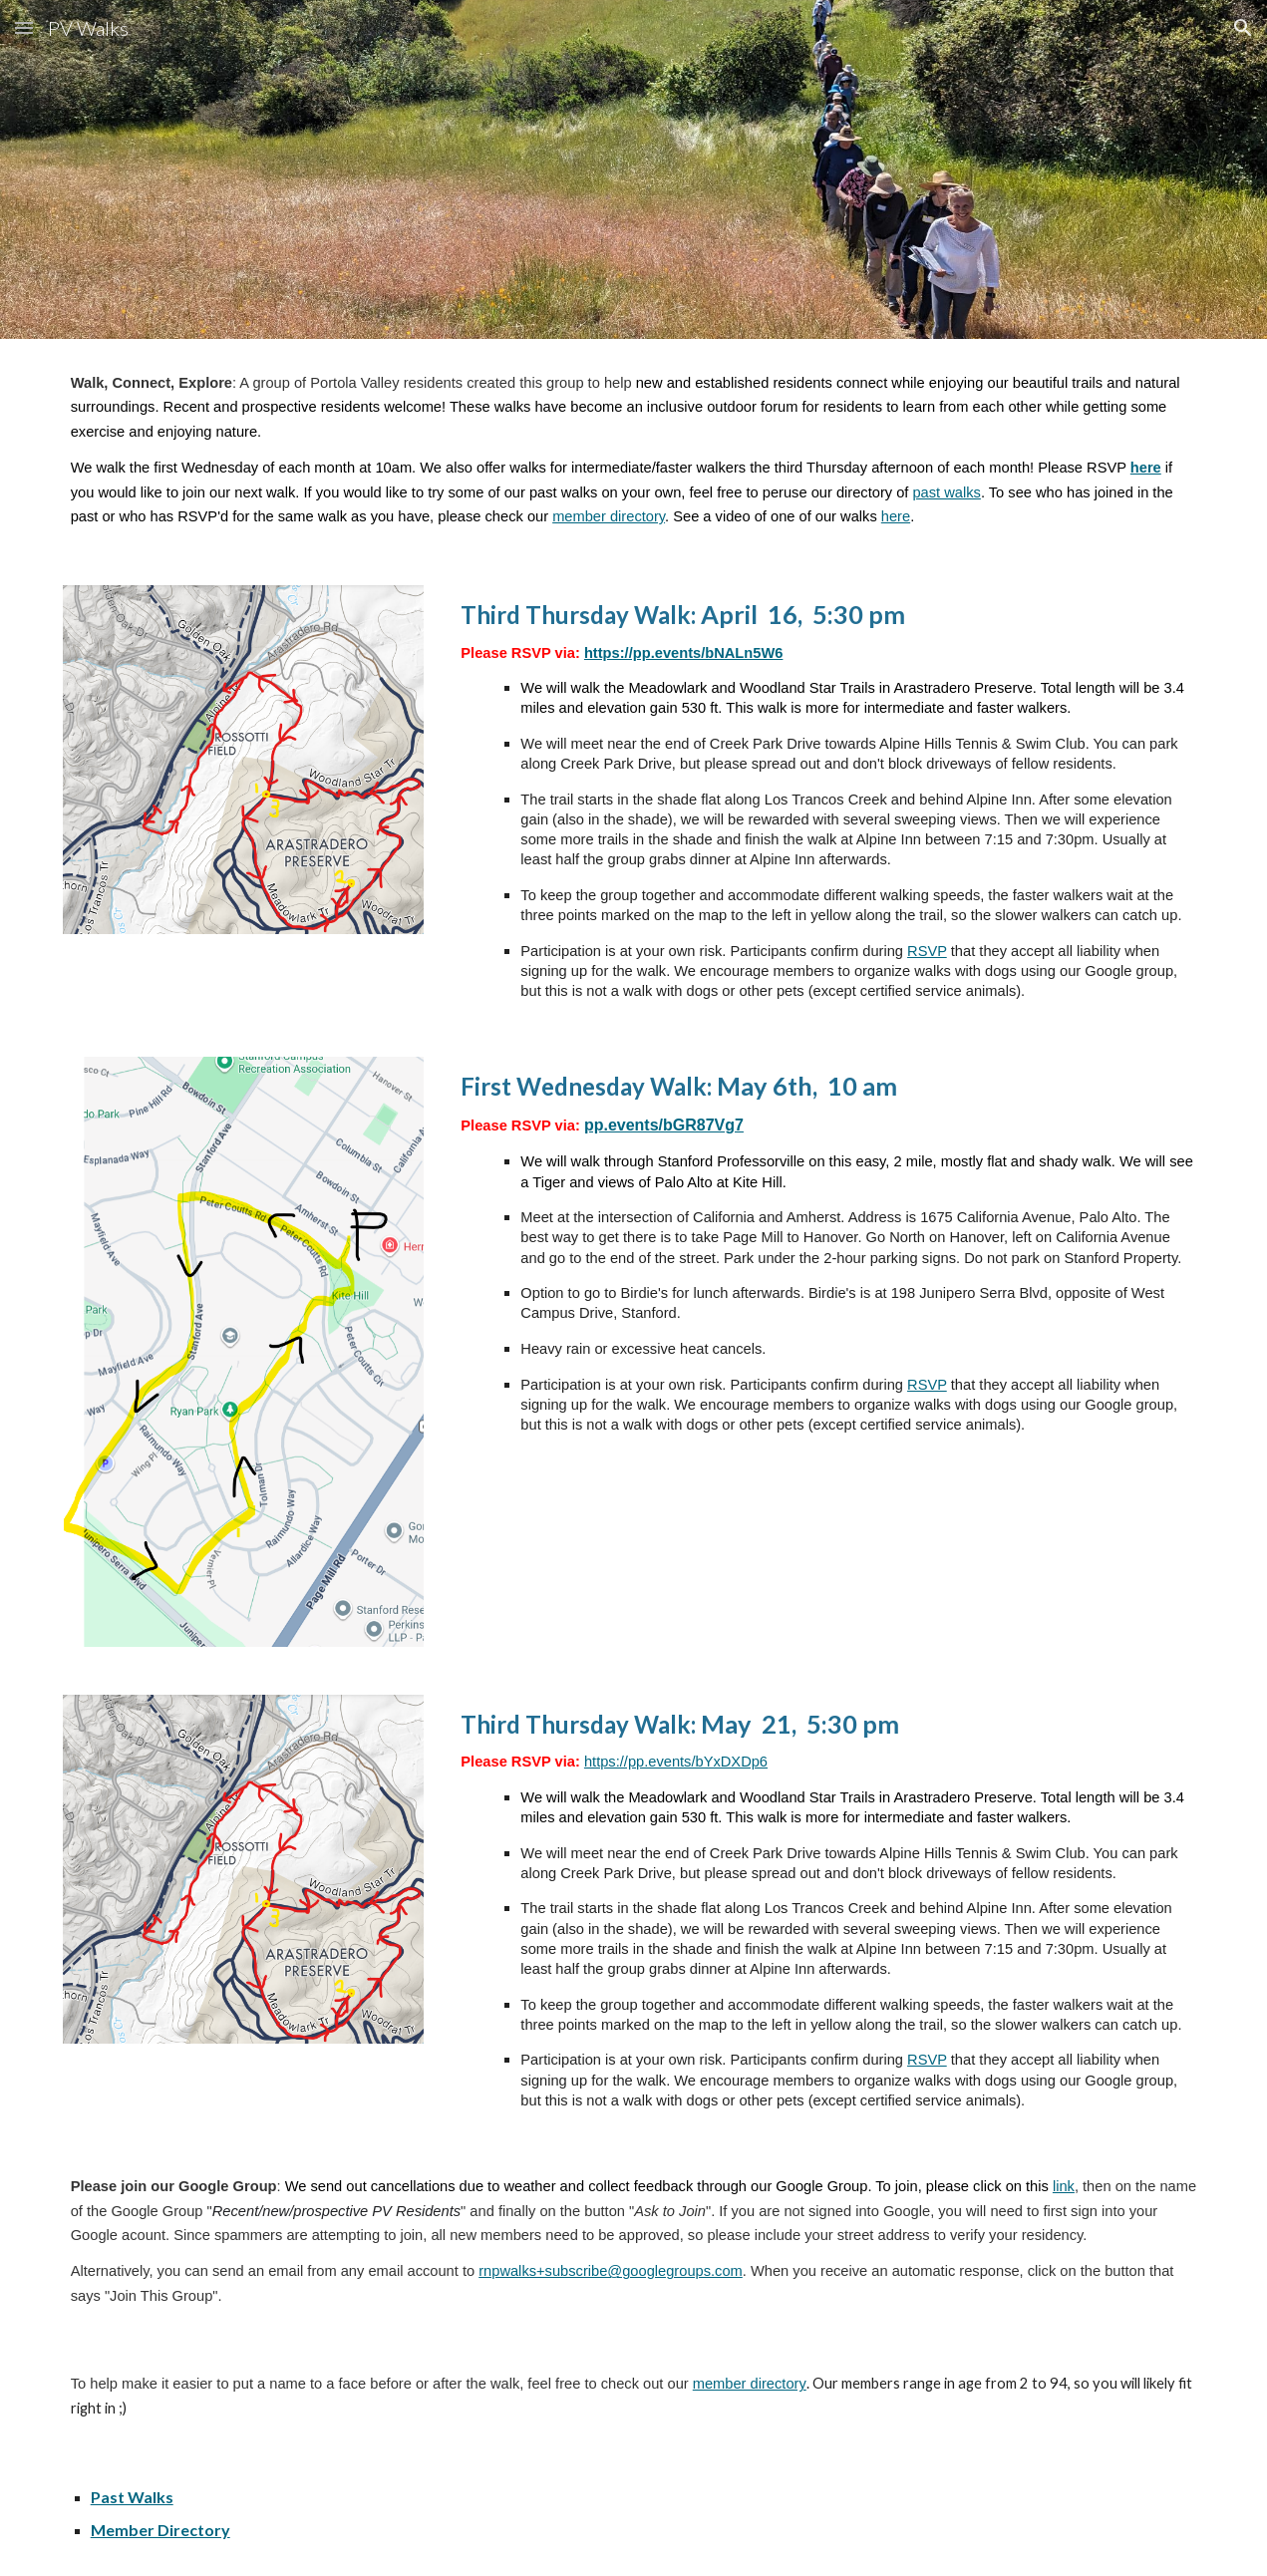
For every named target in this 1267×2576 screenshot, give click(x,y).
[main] (634, 450)
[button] (24, 27)
